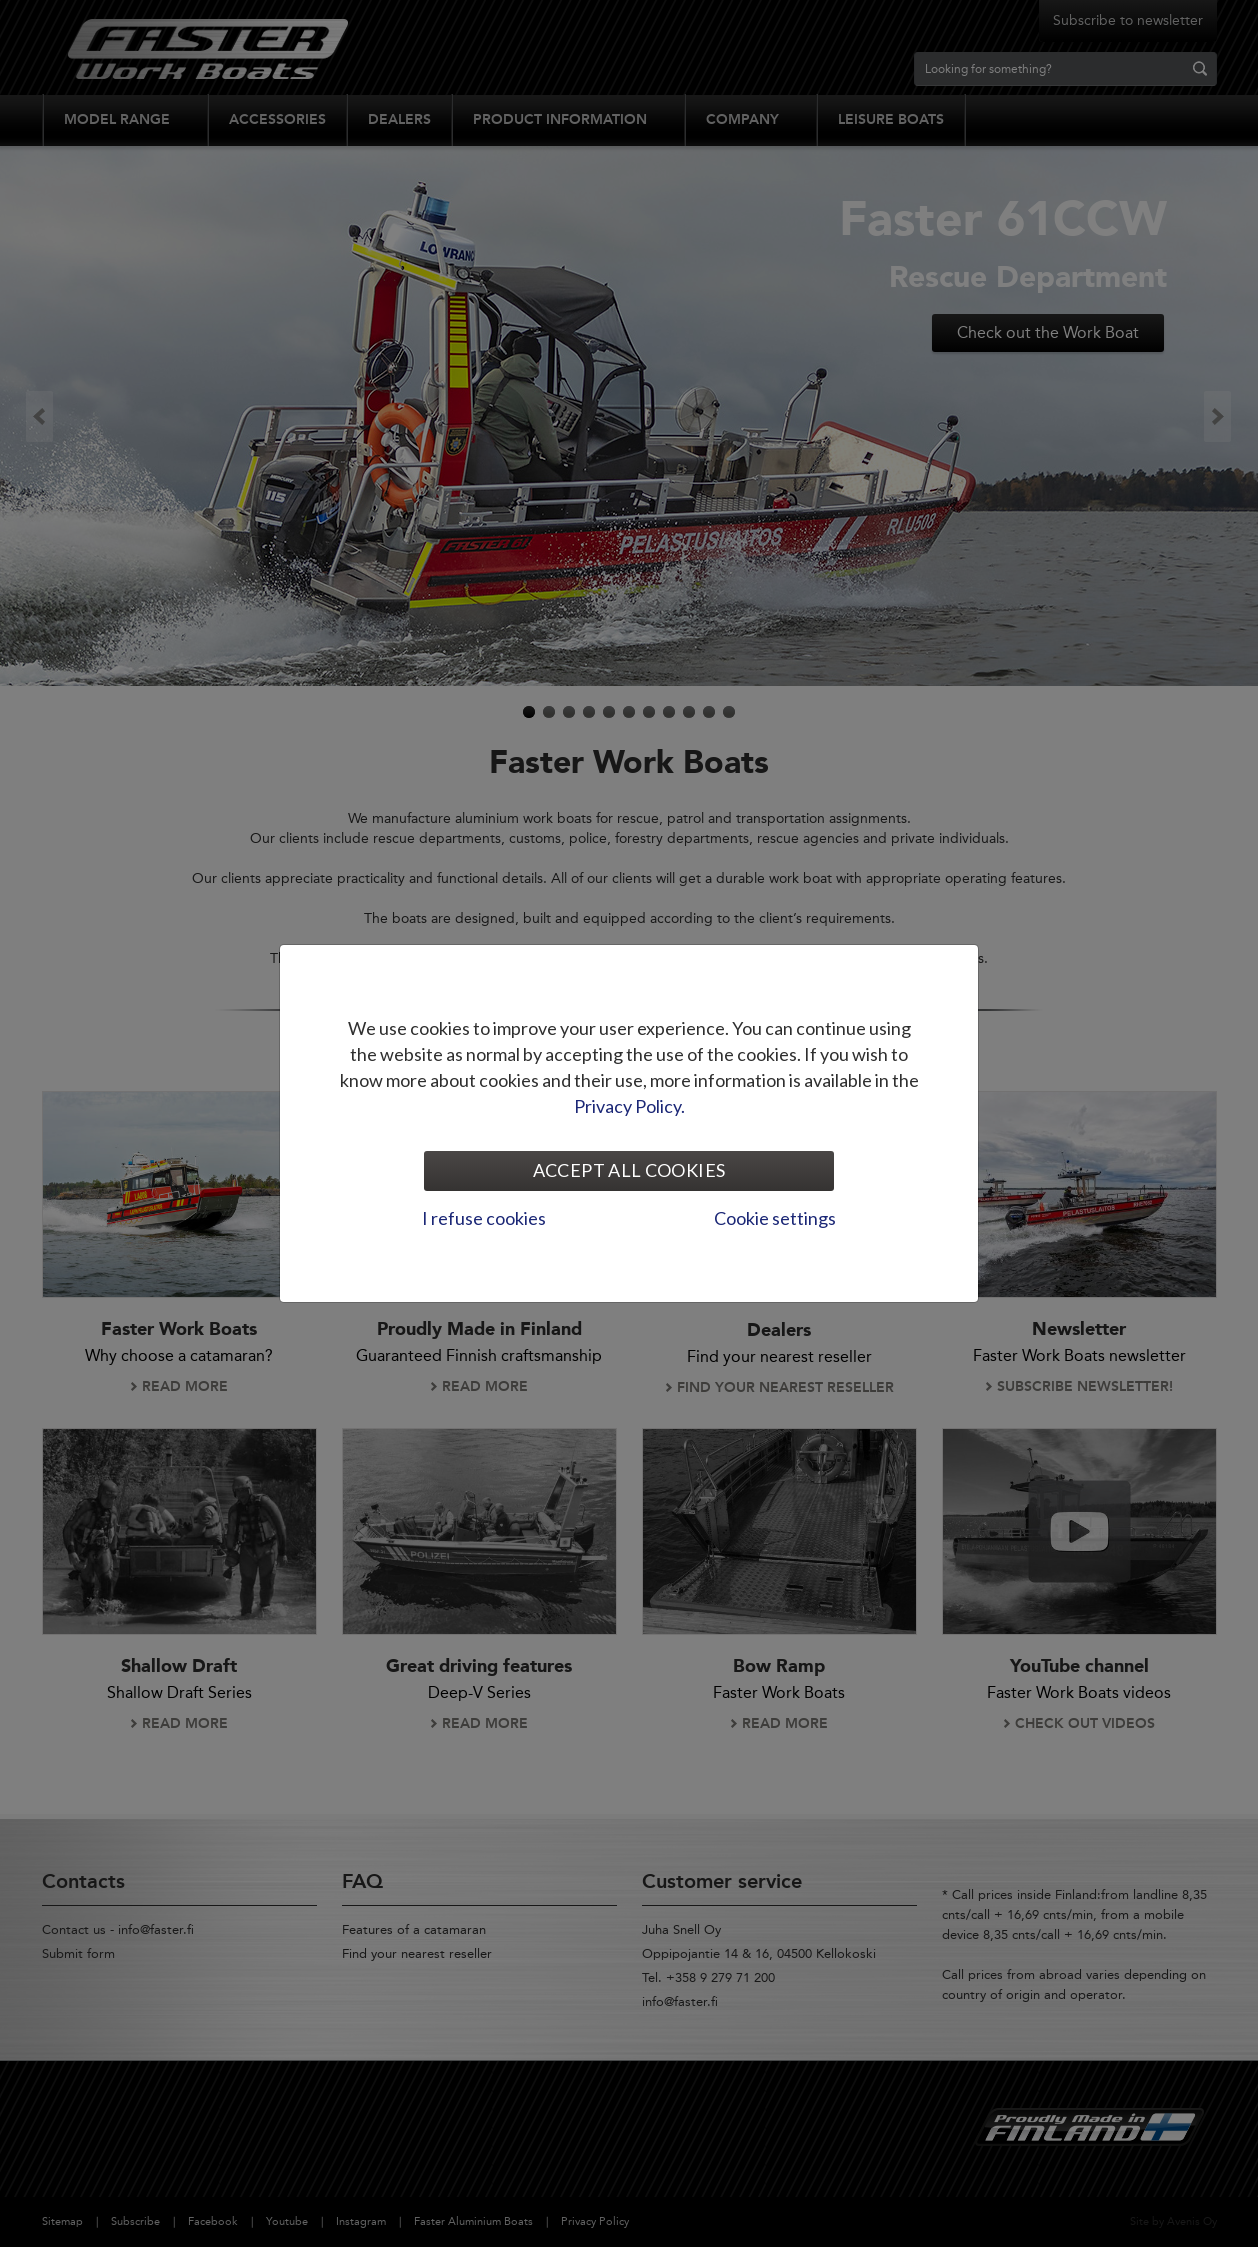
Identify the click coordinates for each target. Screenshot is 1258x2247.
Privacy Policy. (629, 1106)
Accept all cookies (629, 1170)
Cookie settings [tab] (775, 1218)
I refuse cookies (484, 1218)
